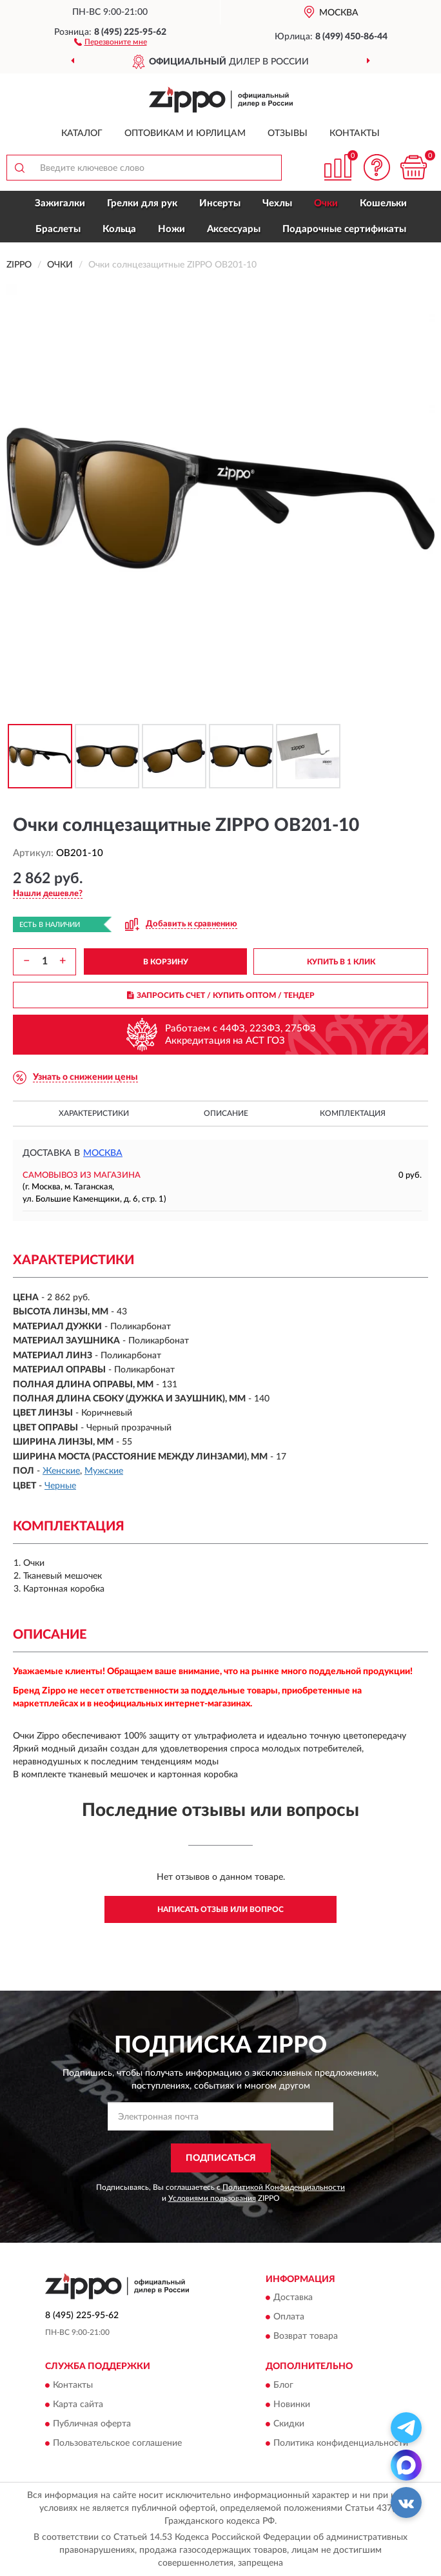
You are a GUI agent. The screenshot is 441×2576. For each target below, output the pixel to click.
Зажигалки (60, 203)
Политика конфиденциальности (340, 2443)
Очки (326, 203)
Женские (61, 1471)
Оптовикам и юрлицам (185, 133)
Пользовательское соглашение (117, 2443)
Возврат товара (305, 2336)
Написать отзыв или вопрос (220, 1909)
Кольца (119, 229)
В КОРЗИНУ (165, 962)
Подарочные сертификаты (344, 229)
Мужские (103, 1471)
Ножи (171, 229)
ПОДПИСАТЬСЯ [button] (221, 2158)
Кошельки (383, 203)
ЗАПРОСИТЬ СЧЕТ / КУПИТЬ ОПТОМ (221, 995)
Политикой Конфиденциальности (283, 2187)
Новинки (291, 2404)
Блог (283, 2385)
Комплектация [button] (353, 1113)
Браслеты (58, 229)
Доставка (293, 2298)
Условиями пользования (212, 2198)
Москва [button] (102, 1153)
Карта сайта (78, 2404)
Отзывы (288, 133)
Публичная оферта (92, 2423)
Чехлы (277, 203)
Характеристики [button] (94, 1113)
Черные (60, 1485)
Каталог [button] (82, 133)
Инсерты (219, 203)
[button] (110, 41)
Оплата (288, 2317)
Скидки (288, 2423)
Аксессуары (233, 229)
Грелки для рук (142, 203)
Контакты (354, 133)
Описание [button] (226, 1113)
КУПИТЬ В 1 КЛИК (341, 962)
